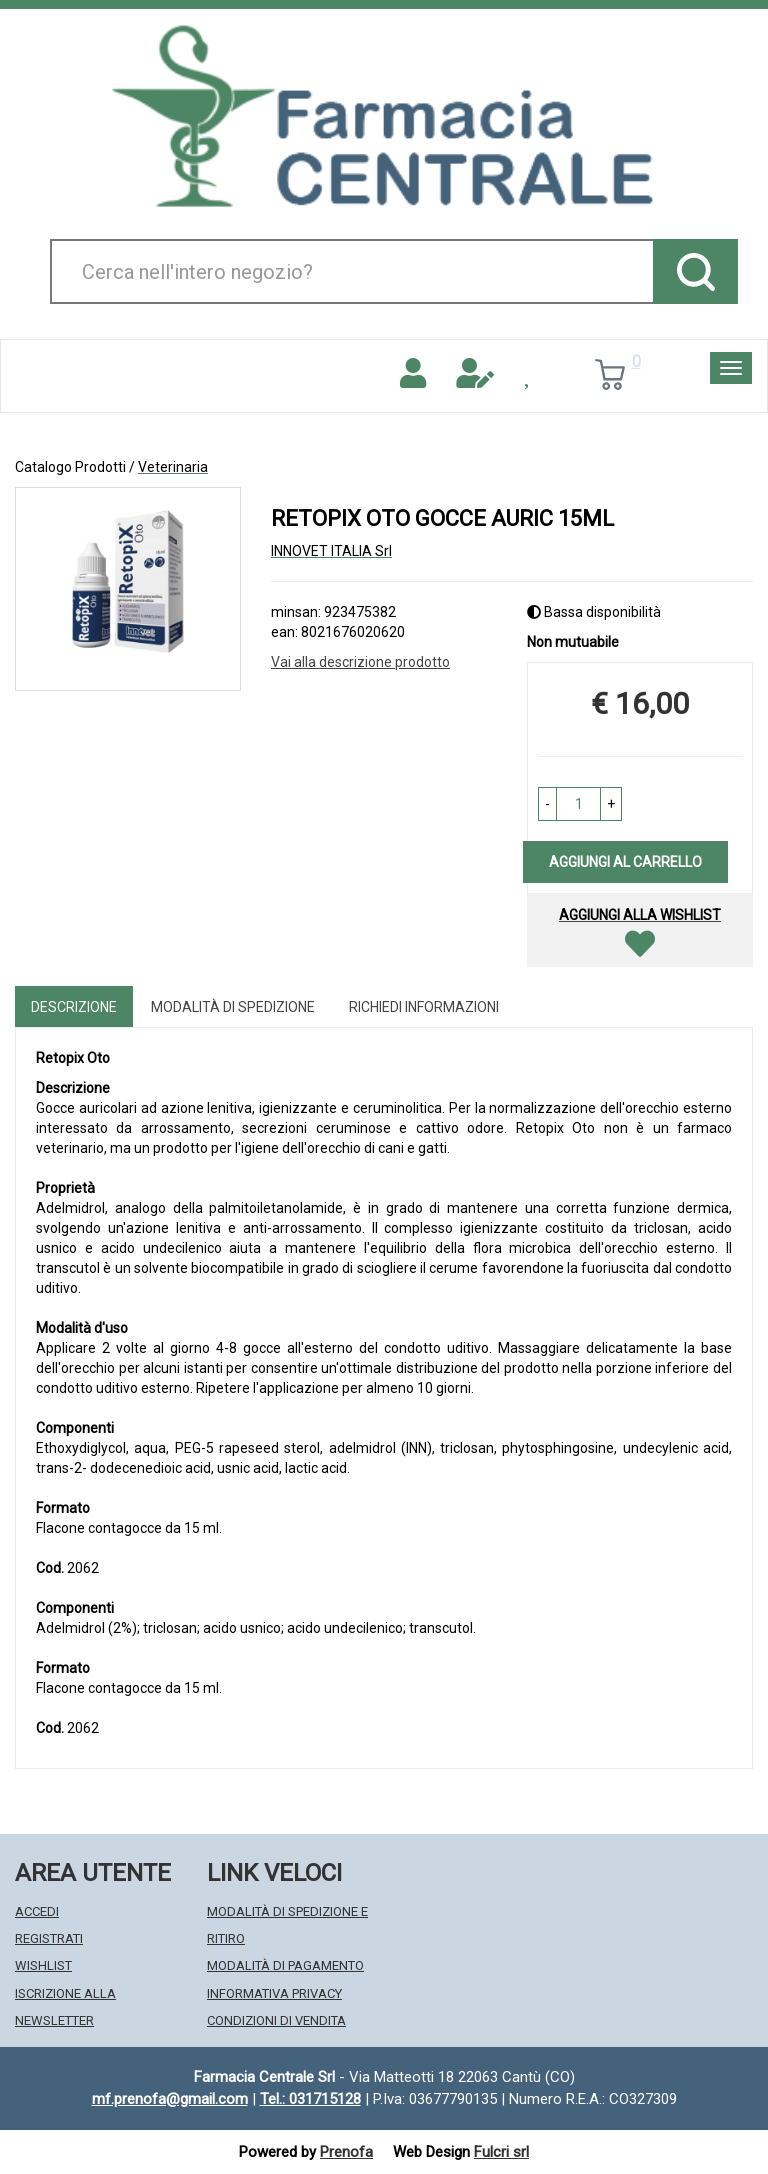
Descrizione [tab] (74, 1007)
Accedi (37, 1911)
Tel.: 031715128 (310, 2099)
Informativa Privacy (274, 1993)
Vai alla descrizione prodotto (360, 662)
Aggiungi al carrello (625, 862)
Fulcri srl (501, 2152)
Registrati (49, 1938)
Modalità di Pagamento (285, 1965)
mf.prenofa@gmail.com (170, 2099)
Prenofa (346, 2152)
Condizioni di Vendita (276, 2020)
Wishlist (43, 1965)
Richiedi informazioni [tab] (424, 1007)
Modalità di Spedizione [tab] (233, 1007)
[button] (547, 804)
